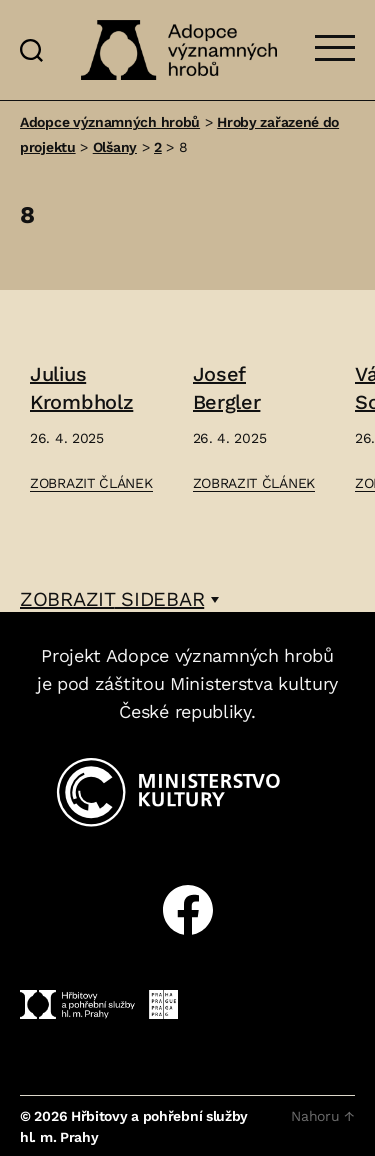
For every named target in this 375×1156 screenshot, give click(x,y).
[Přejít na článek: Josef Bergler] (254, 428)
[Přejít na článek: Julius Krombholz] (91, 428)
